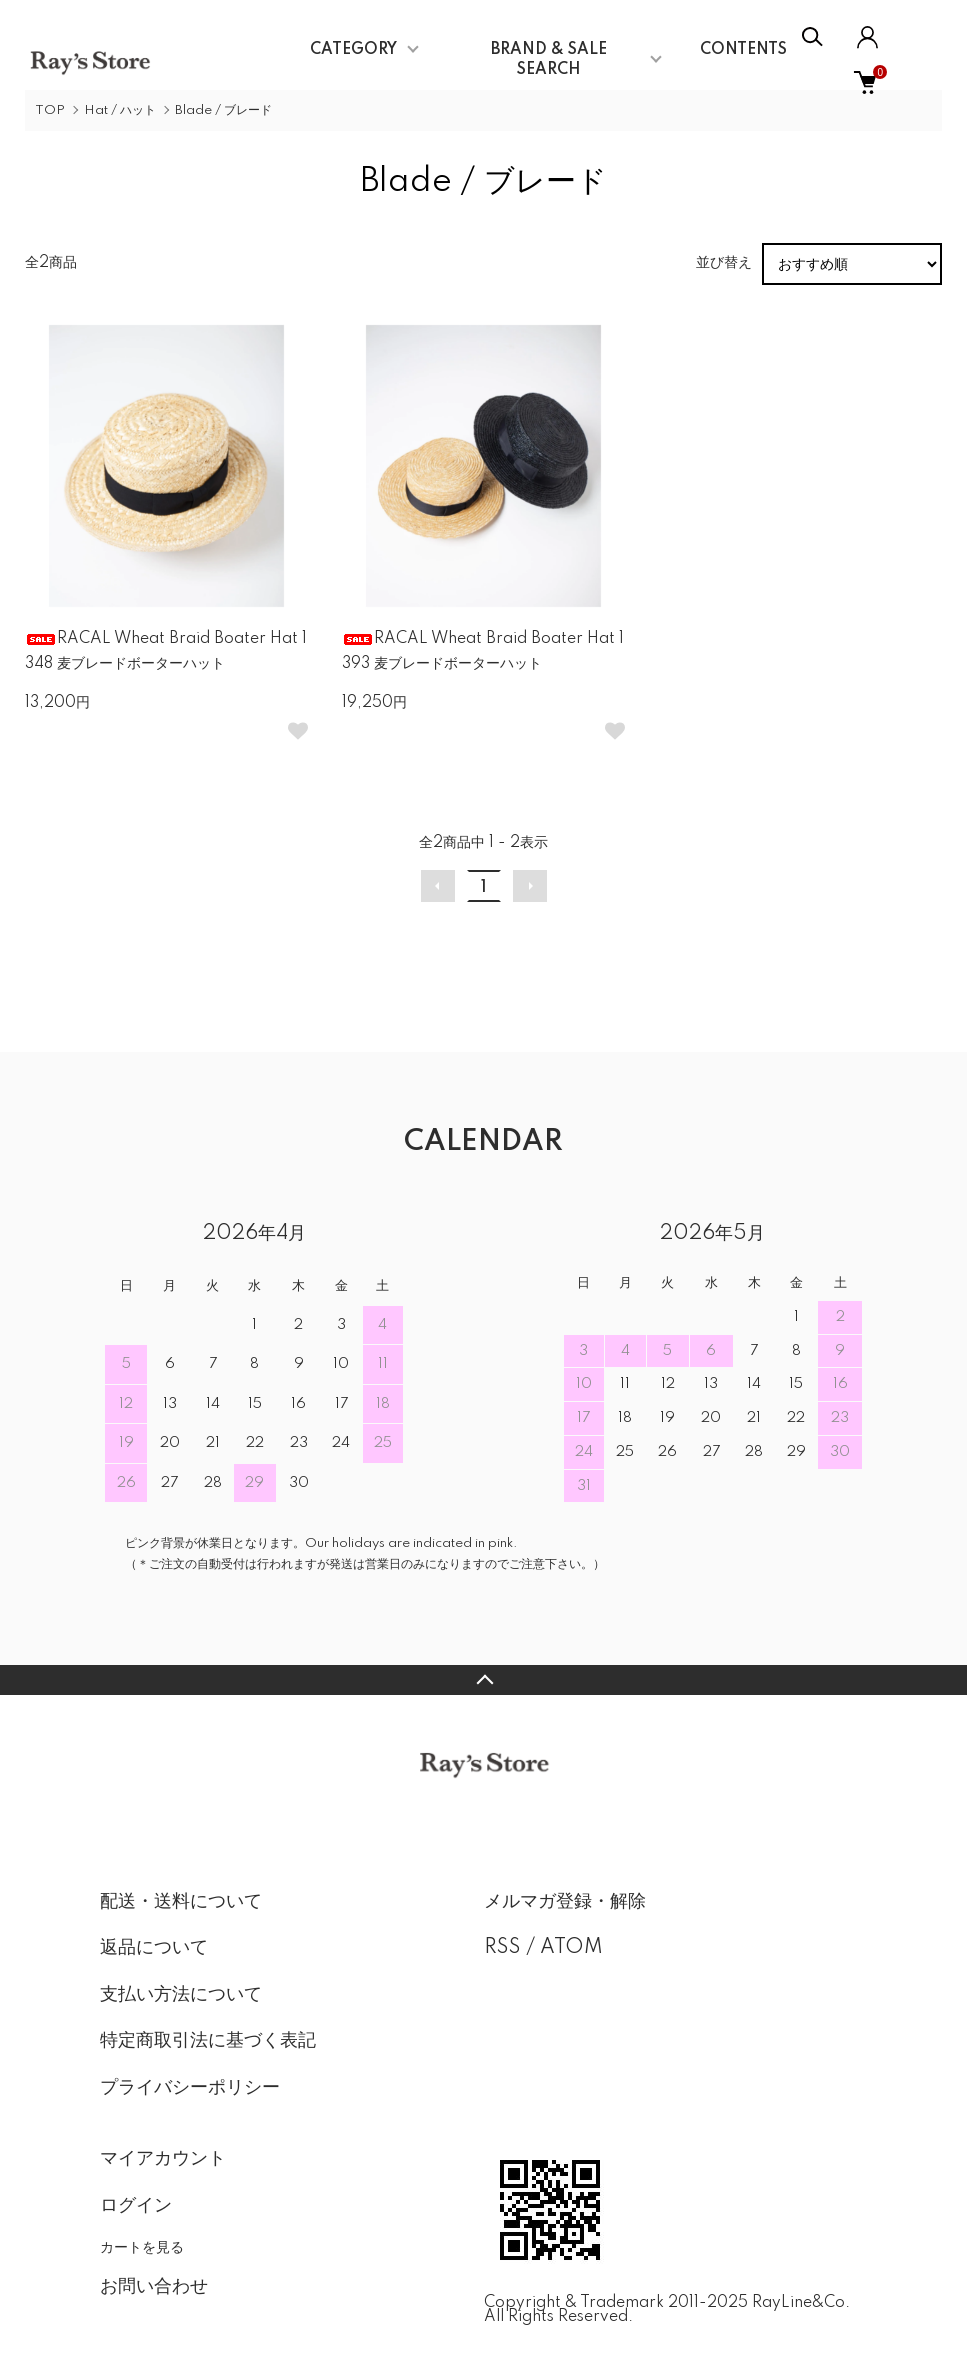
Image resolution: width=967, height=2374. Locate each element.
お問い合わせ (154, 2287)
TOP (50, 110)
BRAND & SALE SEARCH (549, 60)
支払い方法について (181, 1995)
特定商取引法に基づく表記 (208, 2041)
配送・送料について (181, 1902)
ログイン (136, 2206)
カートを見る (142, 2247)
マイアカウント (163, 2159)
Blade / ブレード (223, 110)
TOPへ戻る (483, 1680)
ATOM (571, 1948)
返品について (154, 1948)
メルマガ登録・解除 (565, 1902)
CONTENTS (743, 50)
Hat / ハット (120, 110)
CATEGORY (353, 50)
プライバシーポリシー (190, 2088)
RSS (502, 1948)
